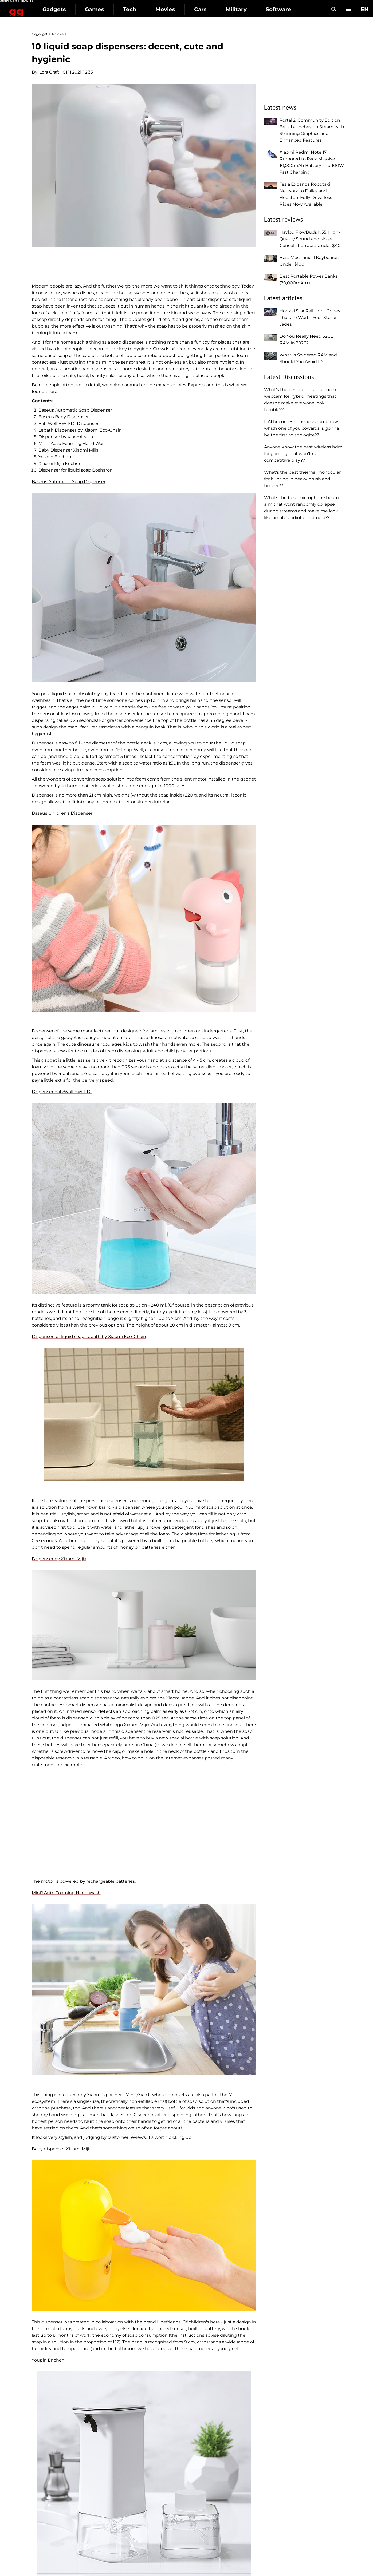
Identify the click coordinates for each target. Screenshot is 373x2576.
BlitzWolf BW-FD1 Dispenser (68, 423)
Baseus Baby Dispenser (63, 416)
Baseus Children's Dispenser (62, 813)
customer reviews (127, 2137)
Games (133, 9)
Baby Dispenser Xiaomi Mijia (68, 450)
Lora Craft (49, 72)
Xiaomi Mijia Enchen (60, 463)
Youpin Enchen (54, 456)
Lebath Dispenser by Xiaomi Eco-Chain (80, 430)
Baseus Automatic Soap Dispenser (75, 410)
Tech (168, 9)
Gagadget (36, 7)
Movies (204, 9)
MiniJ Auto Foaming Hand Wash (72, 443)
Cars (239, 9)
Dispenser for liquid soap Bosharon (75, 470)
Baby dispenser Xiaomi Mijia (61, 2148)
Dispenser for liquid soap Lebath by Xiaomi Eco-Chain (89, 1336)
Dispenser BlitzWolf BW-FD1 (62, 1091)
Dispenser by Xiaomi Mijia (65, 436)
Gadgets (93, 9)
